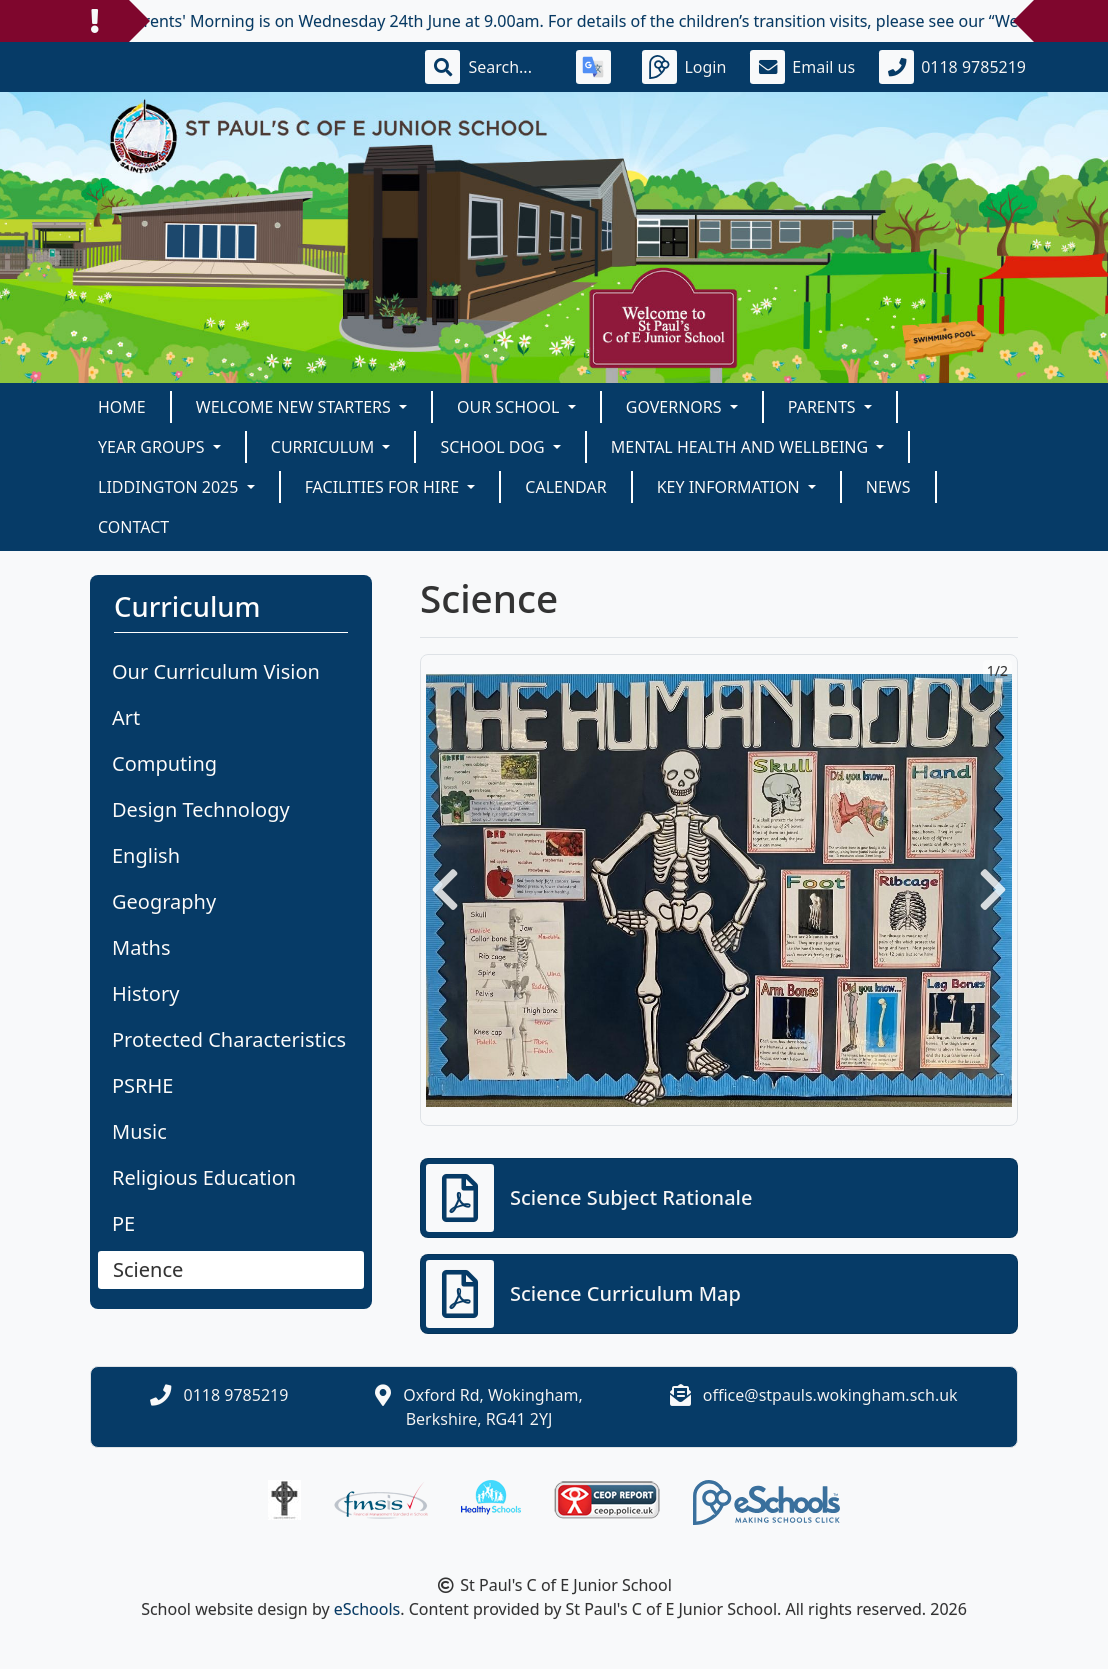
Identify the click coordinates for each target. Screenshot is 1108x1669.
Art (126, 717)
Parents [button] (824, 407)
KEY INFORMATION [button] (730, 487)
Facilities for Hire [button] (384, 487)
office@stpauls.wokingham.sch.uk (830, 1395)
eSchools (367, 1609)
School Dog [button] (494, 447)
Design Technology (201, 809)
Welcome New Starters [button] (295, 407)
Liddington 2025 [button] (170, 487)
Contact (133, 527)
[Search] (510, 67)
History (145, 993)
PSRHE (142, 1085)
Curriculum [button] (325, 447)
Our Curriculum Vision (216, 671)
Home (122, 407)
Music (139, 1131)
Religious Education (204, 1177)
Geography (164, 901)
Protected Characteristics (229, 1039)
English (146, 855)
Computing (164, 763)
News (888, 487)
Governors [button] (676, 407)
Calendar (565, 487)
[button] (445, 890)
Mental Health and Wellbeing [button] (742, 447)
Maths (141, 947)
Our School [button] (510, 407)
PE (123, 1223)
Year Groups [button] (153, 447)
